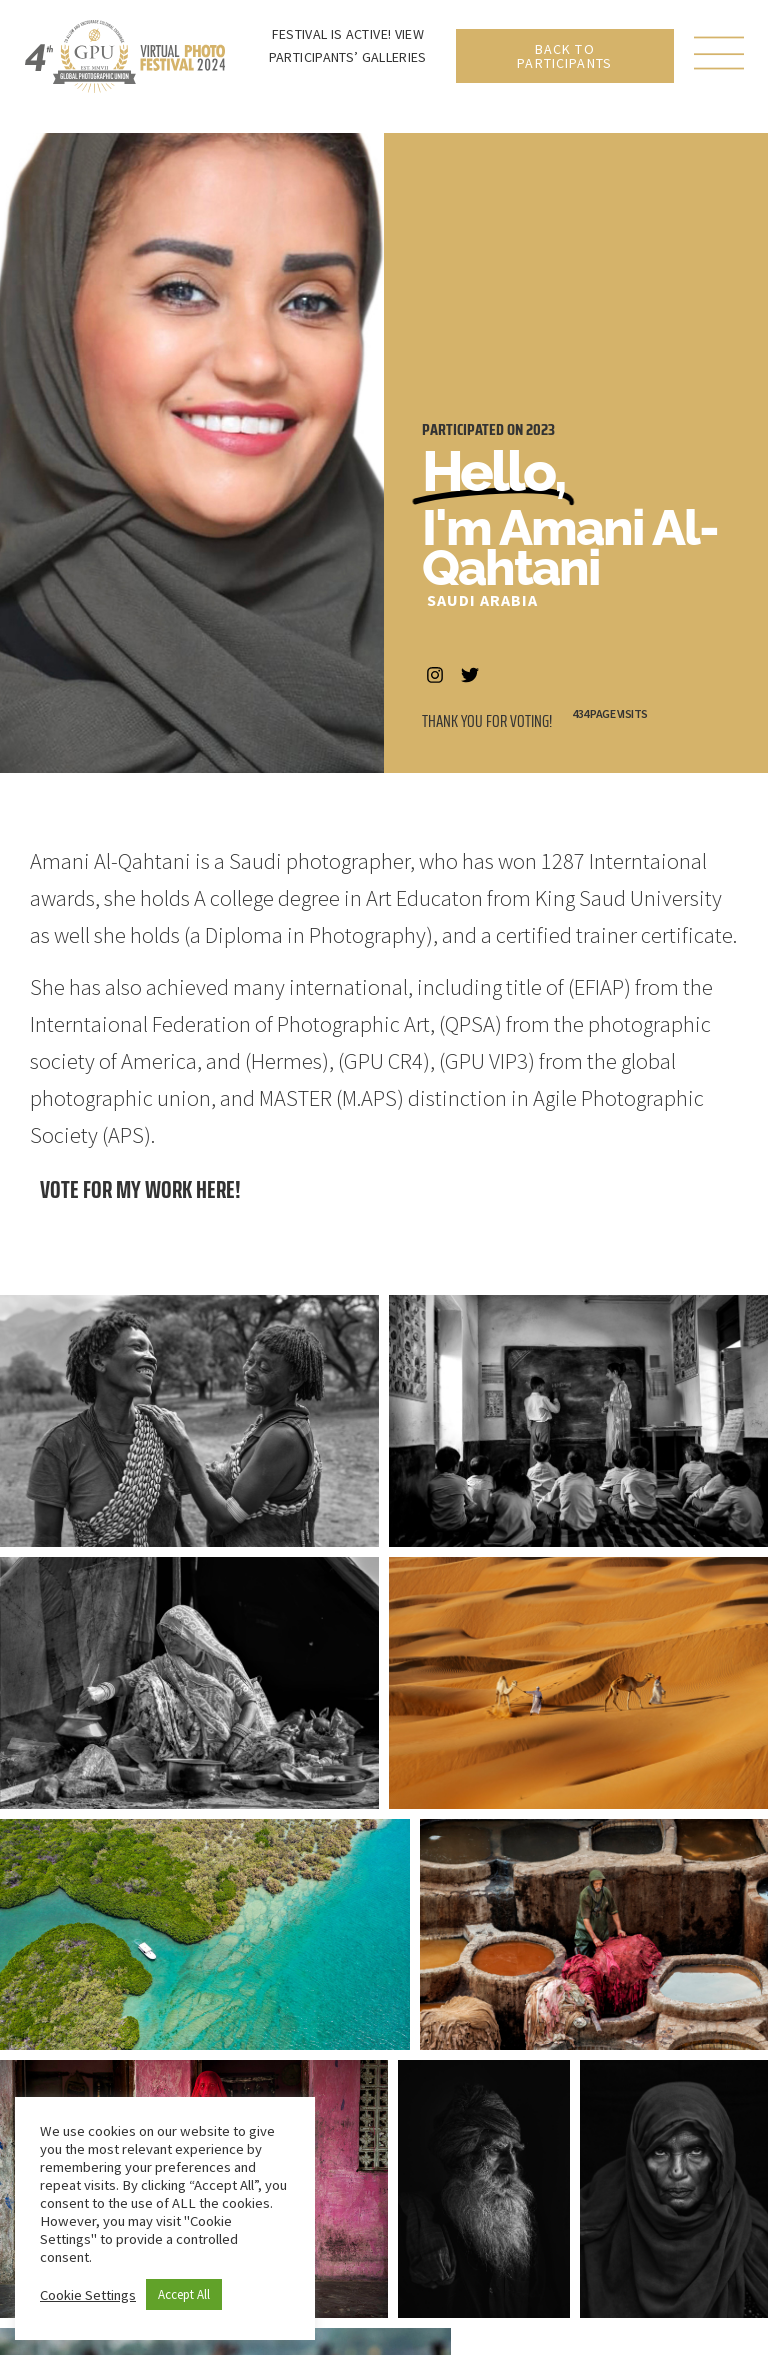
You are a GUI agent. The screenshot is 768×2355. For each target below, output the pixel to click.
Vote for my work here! (140, 1189)
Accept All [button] (184, 2294)
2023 (540, 429)
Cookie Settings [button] (88, 2295)
